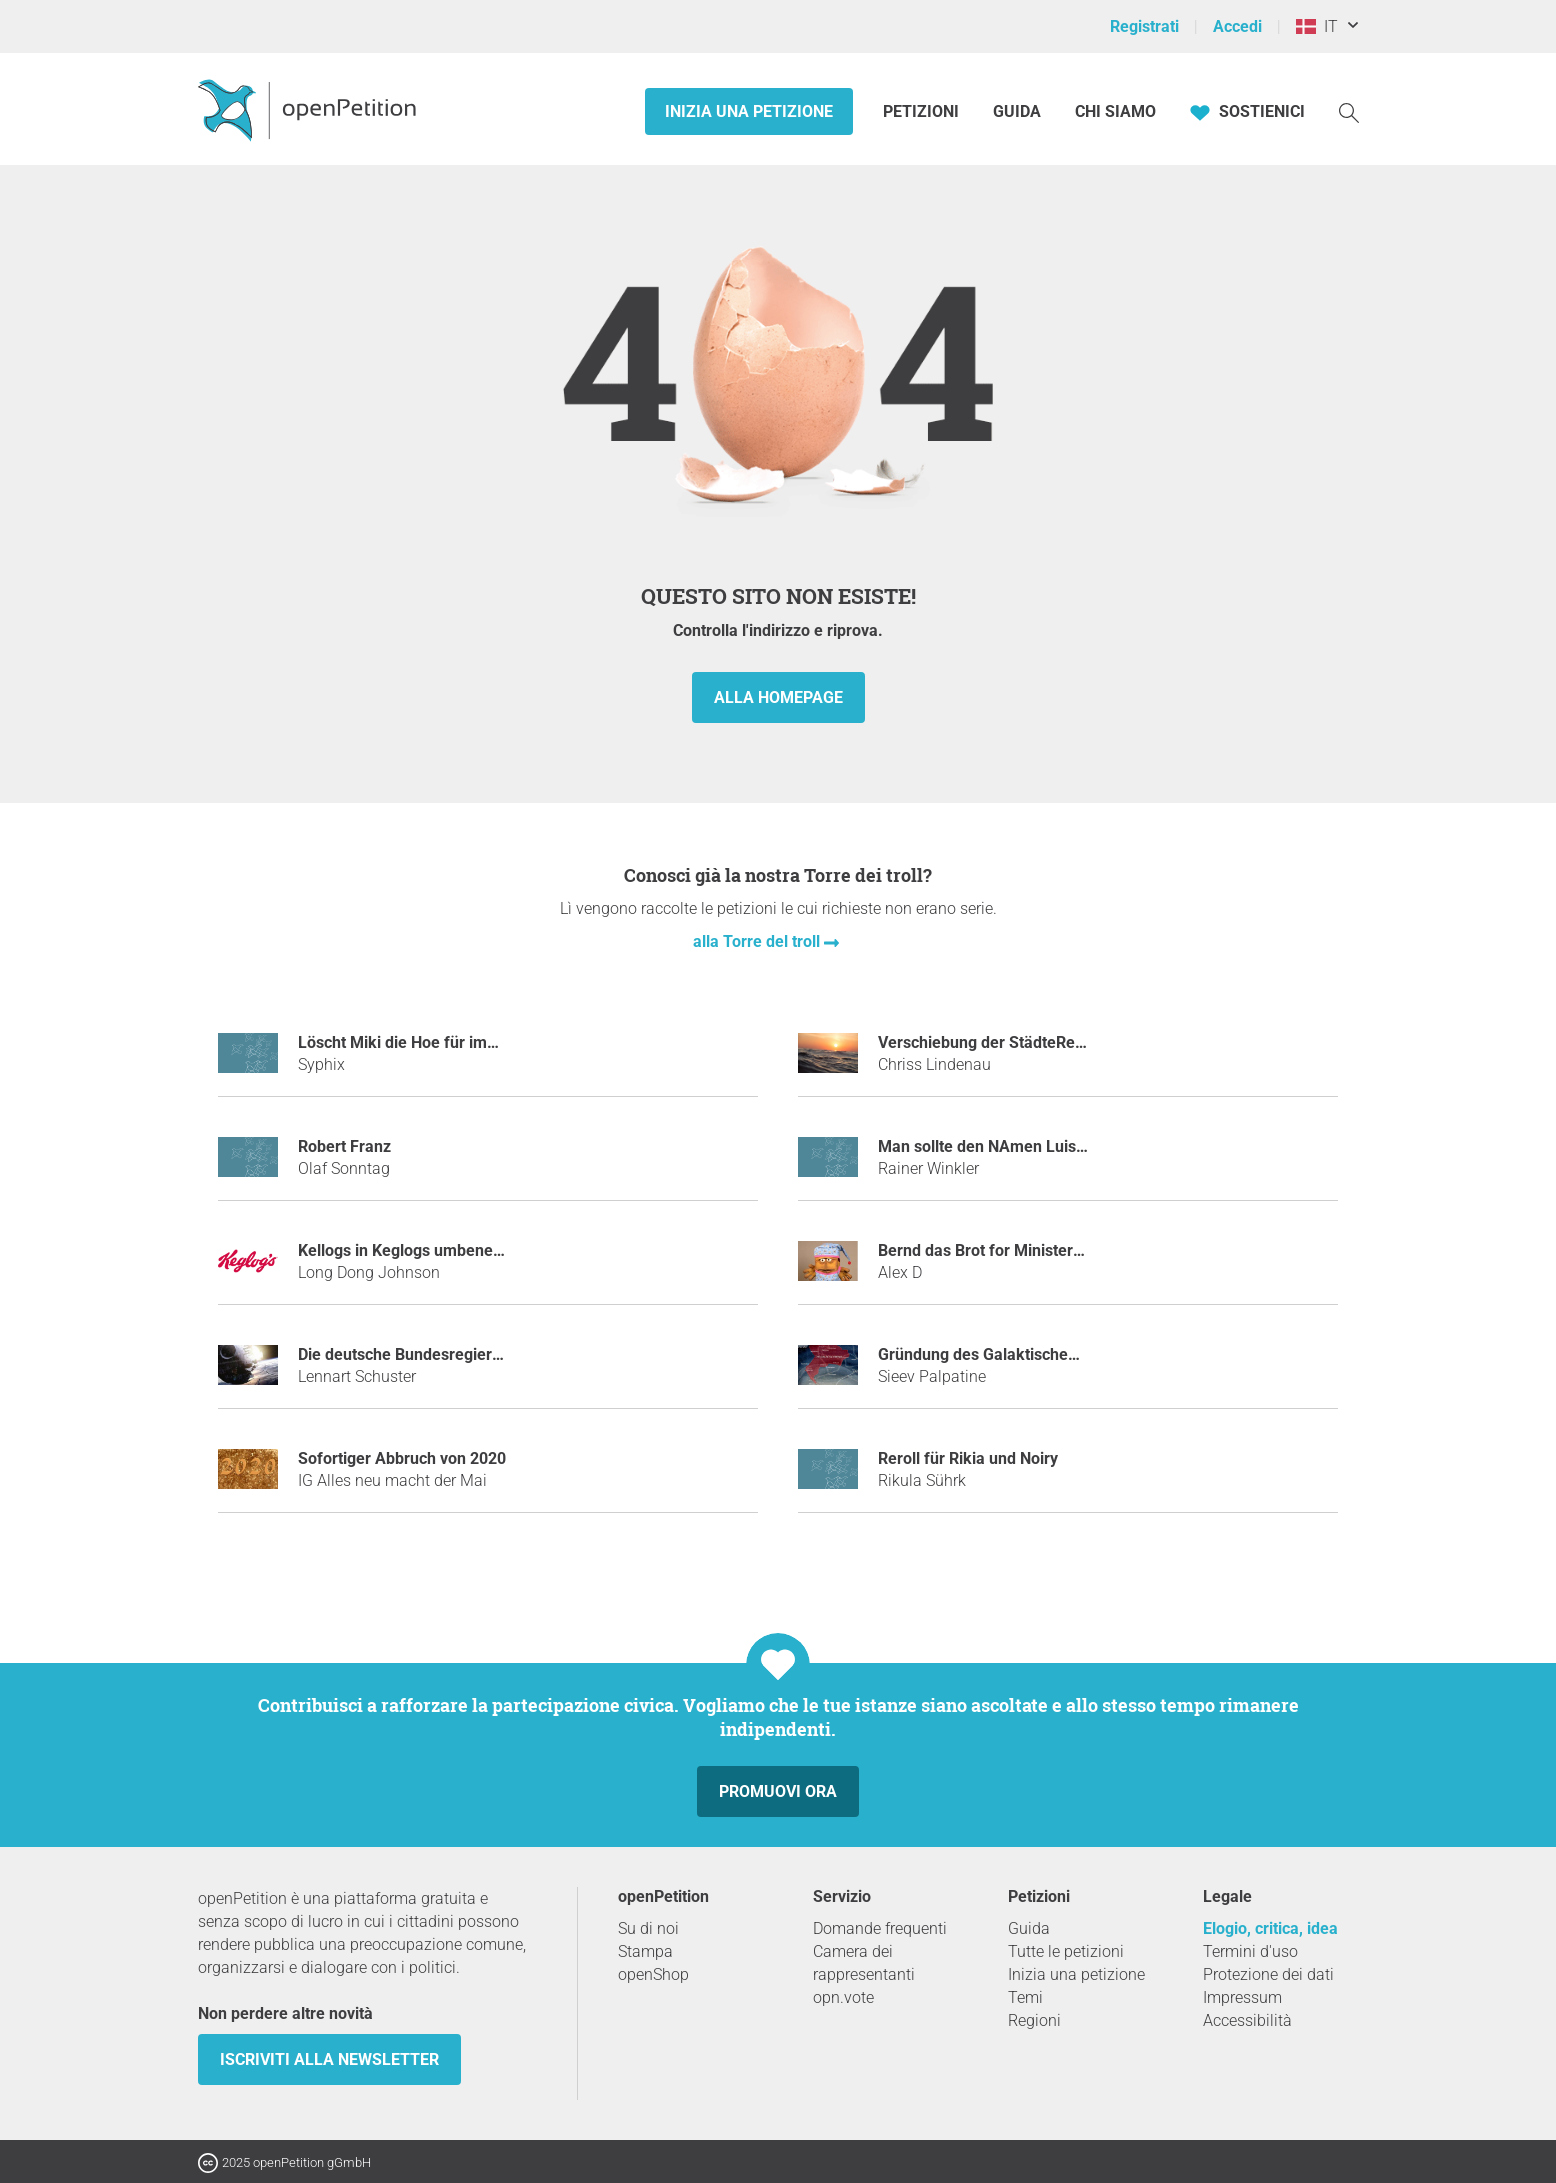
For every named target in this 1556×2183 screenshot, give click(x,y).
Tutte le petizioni (1066, 1951)
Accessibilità (1247, 2020)
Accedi (1237, 26)
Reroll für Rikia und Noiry (968, 1458)
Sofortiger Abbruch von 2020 (402, 1458)
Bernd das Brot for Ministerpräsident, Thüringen (1050, 1250)
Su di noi (648, 1928)
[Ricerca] (1349, 111)
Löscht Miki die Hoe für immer (407, 1042)
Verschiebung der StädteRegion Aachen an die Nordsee (1078, 1042)
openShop (653, 1974)
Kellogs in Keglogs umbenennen (413, 1250)
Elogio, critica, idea (1270, 1928)
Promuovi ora (778, 1791)
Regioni (1034, 2020)
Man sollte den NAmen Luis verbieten (1013, 1146)
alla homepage (778, 697)
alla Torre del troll (758, 941)
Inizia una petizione (749, 111)
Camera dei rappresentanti (864, 1963)
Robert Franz (344, 1146)
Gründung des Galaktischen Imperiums (1018, 1354)
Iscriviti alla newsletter (329, 2059)
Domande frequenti (880, 1928)
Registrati (1144, 26)
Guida (1017, 111)
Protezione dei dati (1268, 1974)
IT (1317, 26)
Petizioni (923, 111)
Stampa (645, 1951)
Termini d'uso (1250, 1951)
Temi (1025, 1997)
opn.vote (843, 1997)
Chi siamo (1115, 111)
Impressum (1242, 1997)
